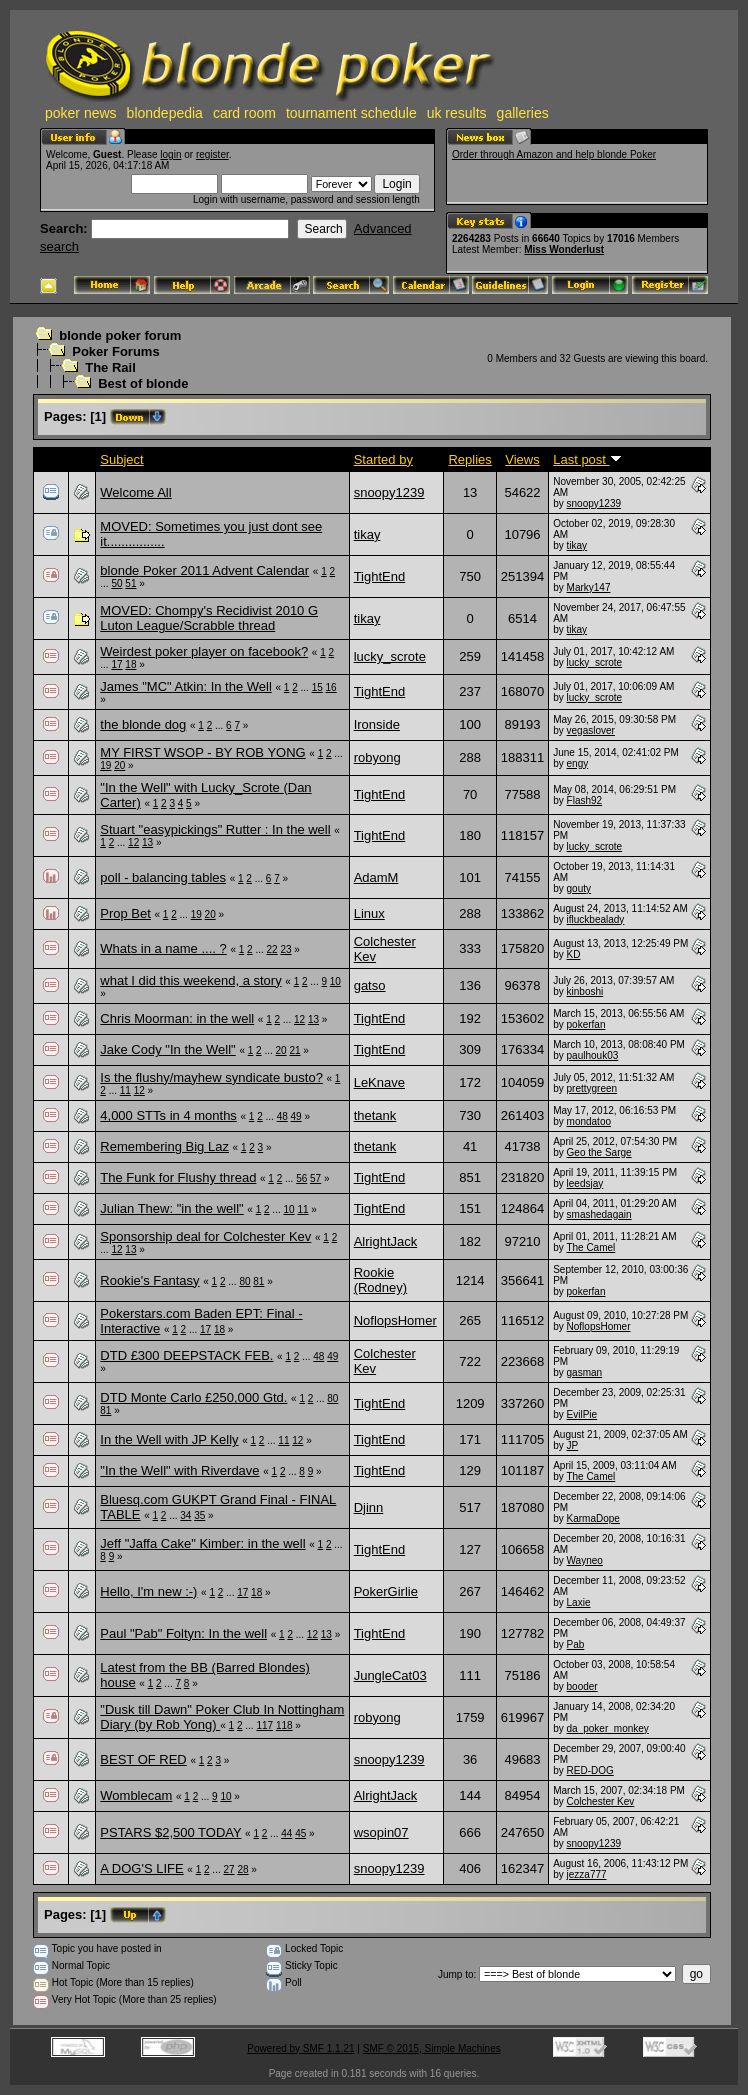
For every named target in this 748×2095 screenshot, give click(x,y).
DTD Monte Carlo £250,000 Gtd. (193, 1397)
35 (199, 1515)
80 (244, 1281)
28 (242, 1869)
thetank (375, 1115)
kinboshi (585, 991)
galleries (523, 113)
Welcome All (135, 492)
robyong (377, 757)
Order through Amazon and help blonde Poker (554, 154)
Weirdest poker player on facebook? (204, 651)
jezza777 (587, 1874)
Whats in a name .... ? (163, 948)
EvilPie (582, 1414)
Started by (383, 459)
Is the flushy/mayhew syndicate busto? (211, 1077)
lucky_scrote (390, 656)
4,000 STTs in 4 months (168, 1115)
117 (264, 1725)
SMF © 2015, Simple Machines (432, 2048)
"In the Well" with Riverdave (179, 1470)
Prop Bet (125, 913)
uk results (457, 113)
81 (258, 1281)
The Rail (110, 367)
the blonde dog (143, 724)
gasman (585, 1372)
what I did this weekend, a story (190, 980)
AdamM (376, 877)
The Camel (590, 1247)
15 (317, 687)
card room (244, 113)
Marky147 (589, 587)
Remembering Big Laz (164, 1146)
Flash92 (585, 800)
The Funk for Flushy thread (178, 1177)
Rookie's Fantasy (149, 1280)
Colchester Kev (601, 1801)
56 (301, 1178)
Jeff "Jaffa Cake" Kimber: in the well (202, 1543)
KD (574, 954)
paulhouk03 (593, 1055)
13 (147, 842)
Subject (121, 459)
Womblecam (136, 1795)
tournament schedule (351, 113)
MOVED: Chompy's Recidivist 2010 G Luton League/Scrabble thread (209, 618)
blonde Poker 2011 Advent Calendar (204, 570)
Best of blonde (143, 383)
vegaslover (591, 730)
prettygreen (592, 1088)
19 (105, 765)
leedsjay (585, 1183)
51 (130, 583)
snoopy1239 (389, 492)
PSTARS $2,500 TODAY (170, 1832)
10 (335, 981)
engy (578, 763)
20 (119, 765)
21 (294, 1050)
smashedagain (599, 1214)
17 (116, 664)
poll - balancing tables (163, 877)
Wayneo (585, 1560)
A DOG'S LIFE (141, 1868)
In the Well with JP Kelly (169, 1439)
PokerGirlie (386, 1591)
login (170, 154)
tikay (367, 534)
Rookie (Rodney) (380, 1280)
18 (130, 664)
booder (582, 1686)
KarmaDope (593, 1518)
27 (228, 1869)
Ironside (377, 724)
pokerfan (586, 1024)
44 (286, 1833)
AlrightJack (386, 1241)
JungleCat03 (390, 1675)
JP (573, 1445)
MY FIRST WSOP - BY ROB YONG (202, 752)
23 (285, 949)
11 (125, 1090)
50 (116, 583)
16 (331, 687)
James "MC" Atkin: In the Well (186, 686)
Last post (587, 459)
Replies (469, 459)
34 (185, 1515)
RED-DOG (590, 1770)
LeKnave (379, 1082)
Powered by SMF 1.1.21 (300, 2048)
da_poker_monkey (608, 1728)
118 (284, 1725)
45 (300, 1833)
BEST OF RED (143, 1759)
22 (272, 949)
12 (133, 842)
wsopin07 (381, 1832)
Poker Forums (115, 351)
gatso (370, 985)
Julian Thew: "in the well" (171, 1208)
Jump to (456, 1974)
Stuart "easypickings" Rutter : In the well (215, 829)
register (212, 154)
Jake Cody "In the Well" (167, 1049)
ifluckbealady (596, 919)
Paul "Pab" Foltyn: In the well (183, 1633)
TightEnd (380, 576)
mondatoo (589, 1121)
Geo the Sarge (599, 1152)
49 (296, 1116)
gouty (579, 888)
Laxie (579, 1602)
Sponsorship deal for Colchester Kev (205, 1236)
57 (315, 1178)
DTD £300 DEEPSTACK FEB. (186, 1355)
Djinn (369, 1507)
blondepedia (165, 113)
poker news (81, 113)
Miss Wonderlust (564, 249)
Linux (369, 913)
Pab (576, 1644)
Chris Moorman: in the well (177, 1018)
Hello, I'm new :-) (148, 1591)
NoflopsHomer (395, 1320)
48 (282, 1116)
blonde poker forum (120, 335)
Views (522, 459)
